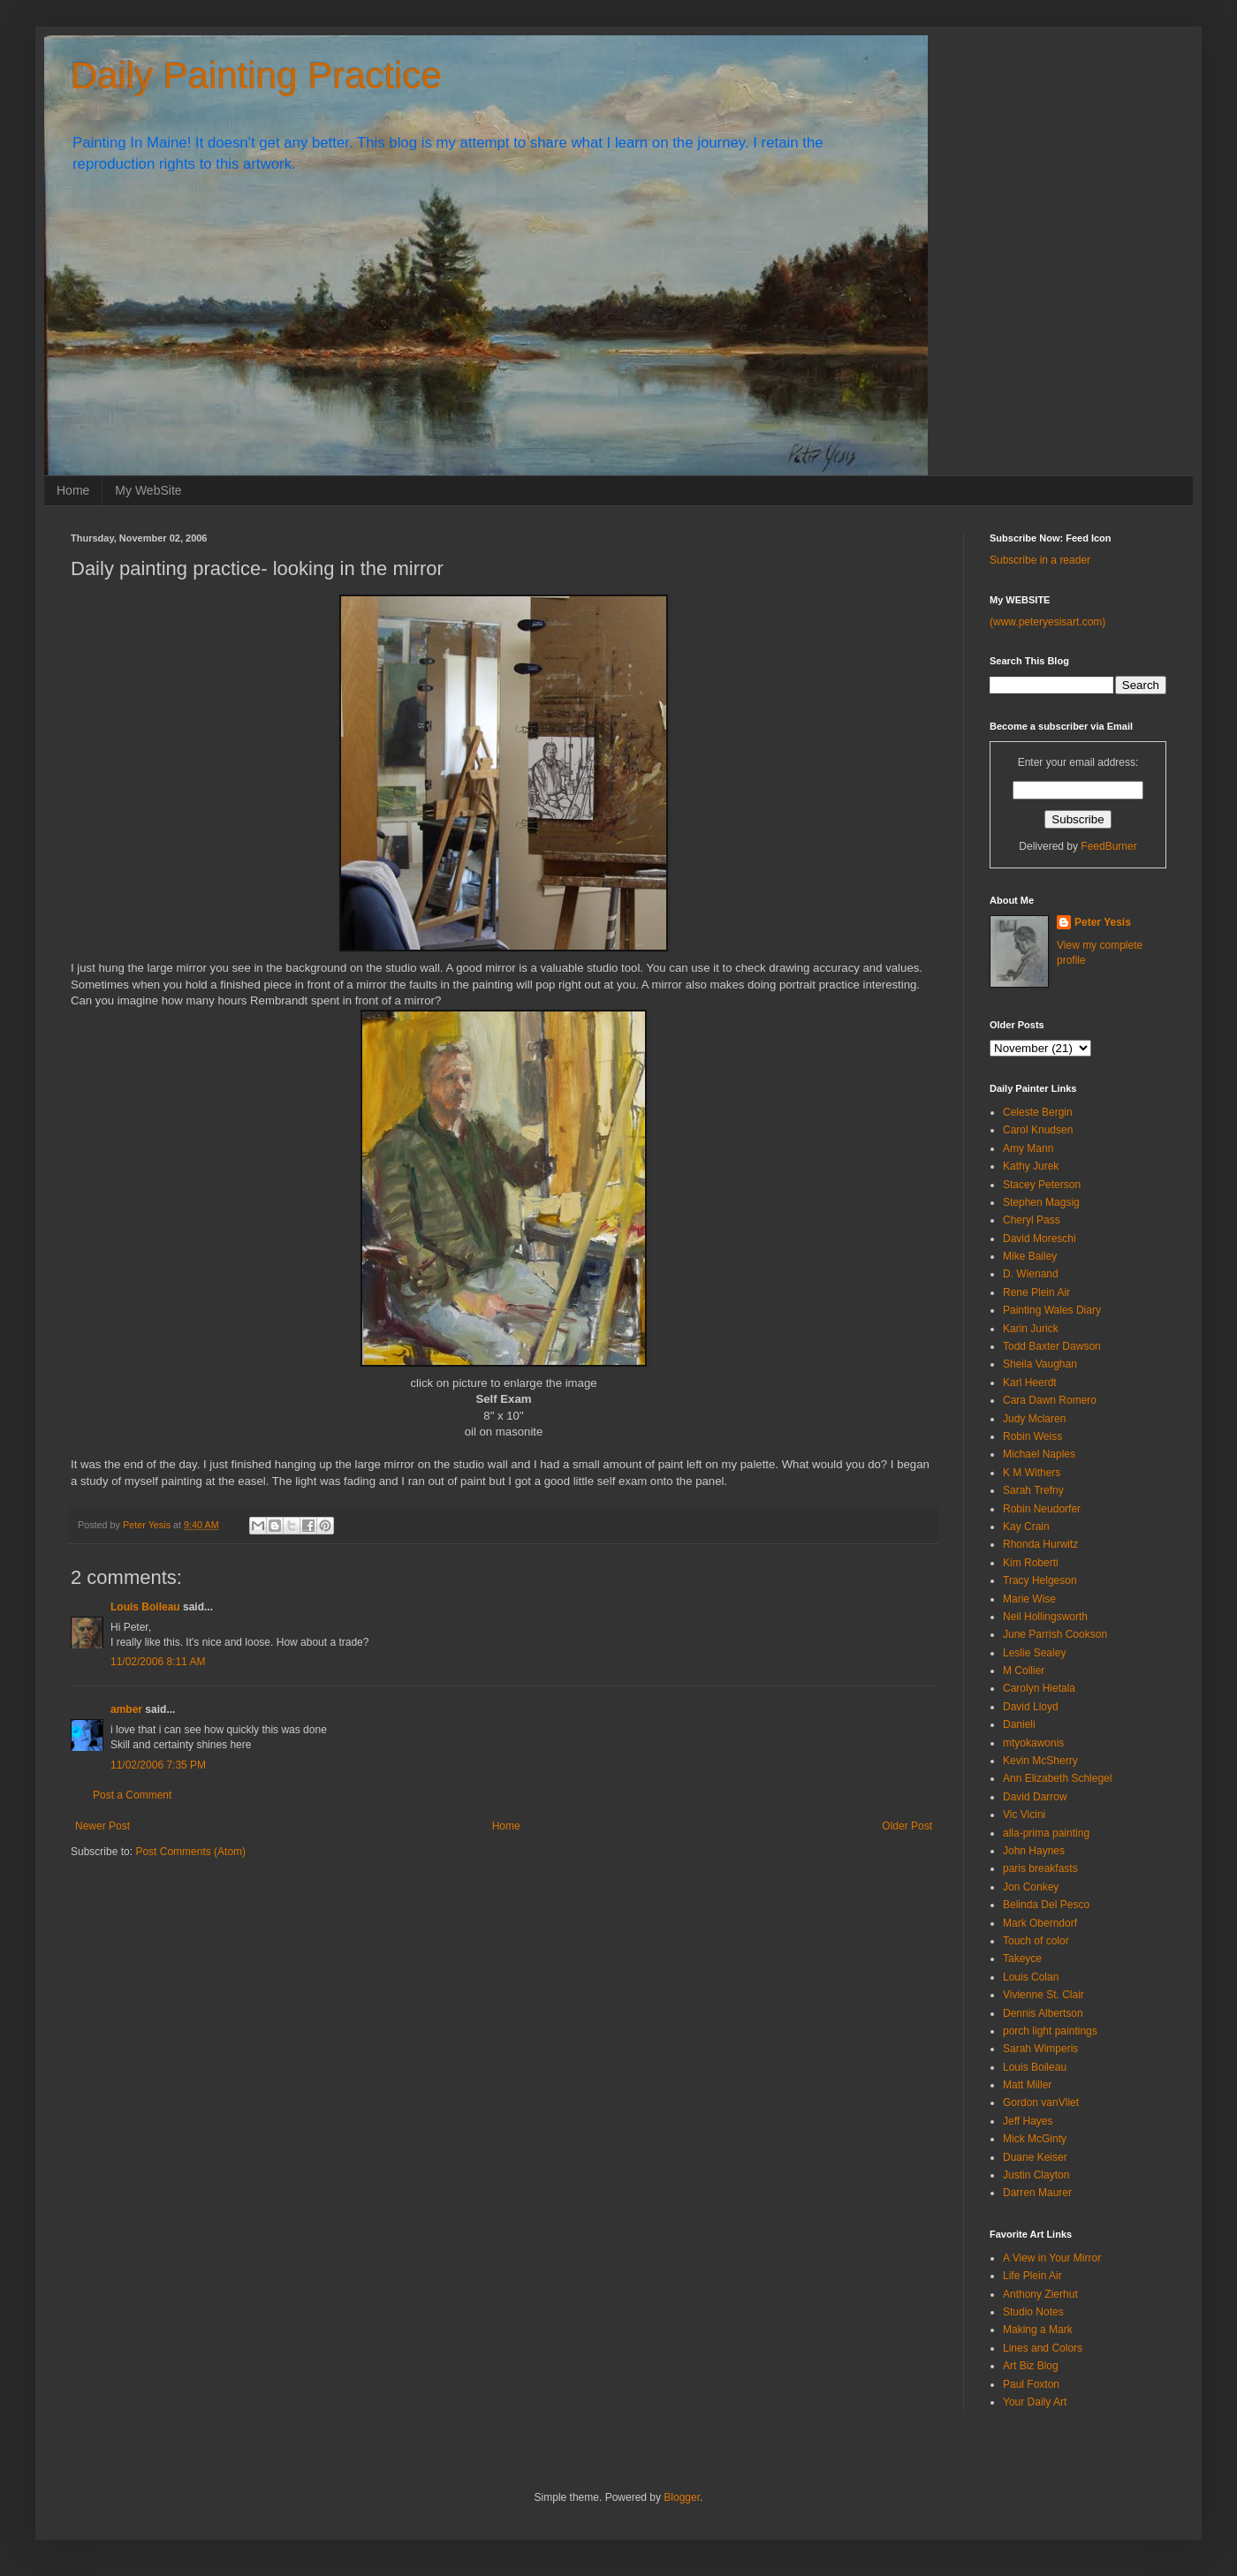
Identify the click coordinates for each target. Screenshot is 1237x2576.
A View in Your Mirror (1052, 2258)
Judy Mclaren (1034, 1419)
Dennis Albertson (1043, 2013)
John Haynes (1034, 1851)
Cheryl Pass (1031, 1220)
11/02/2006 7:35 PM (158, 1765)
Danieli (1019, 1724)
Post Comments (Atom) (190, 1851)
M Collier (1023, 1670)
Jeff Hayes (1027, 2121)
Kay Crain (1026, 1526)
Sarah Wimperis (1040, 2048)
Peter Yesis (1102, 922)
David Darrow (1035, 1797)
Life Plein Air (1032, 2275)
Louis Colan (1031, 1977)
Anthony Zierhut (1040, 2294)
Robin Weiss (1032, 1436)
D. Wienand (1031, 1274)
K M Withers (1031, 1472)
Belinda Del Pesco (1046, 1904)
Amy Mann (1028, 1148)
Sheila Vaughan (1040, 1364)
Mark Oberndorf (1040, 1923)
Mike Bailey (1030, 1256)
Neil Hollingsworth (1045, 1616)
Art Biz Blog (1031, 2366)
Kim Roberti (1031, 1563)
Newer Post (102, 1826)
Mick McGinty (1034, 2139)
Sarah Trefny (1033, 1490)
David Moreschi (1039, 1238)
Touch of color (1036, 1941)
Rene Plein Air (1036, 1292)
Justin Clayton (1036, 2175)
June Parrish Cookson (1055, 1634)
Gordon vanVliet (1041, 2102)
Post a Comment (132, 1795)
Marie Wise (1029, 1599)
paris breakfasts (1040, 1868)
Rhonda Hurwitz (1040, 1544)
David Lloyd (1031, 1707)
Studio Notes (1033, 2312)
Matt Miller (1027, 2085)
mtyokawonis (1033, 1743)
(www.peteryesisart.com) (1047, 622)
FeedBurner (1108, 846)
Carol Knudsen (1038, 1130)
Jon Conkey (1031, 1887)
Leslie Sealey (1034, 1653)
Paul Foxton (1031, 2384)
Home (73, 490)
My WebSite (148, 490)
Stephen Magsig (1041, 1202)
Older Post (907, 1826)
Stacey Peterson (1042, 1184)
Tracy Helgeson (1040, 1580)
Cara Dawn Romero (1050, 1400)
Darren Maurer (1037, 2192)
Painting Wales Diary (1052, 1310)
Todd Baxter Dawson (1052, 1346)
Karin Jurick (1031, 1328)
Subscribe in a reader (1040, 560)
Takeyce (1022, 1958)
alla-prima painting (1046, 1833)
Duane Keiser (1035, 2157)
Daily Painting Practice (256, 75)
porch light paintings (1050, 2031)
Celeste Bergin (1038, 1112)
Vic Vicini (1024, 1814)
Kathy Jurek (1031, 1166)
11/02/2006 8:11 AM (157, 1661)
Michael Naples (1039, 1454)
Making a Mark (1038, 2329)
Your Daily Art (1034, 2402)
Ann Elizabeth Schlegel (1057, 1778)
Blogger (682, 2497)
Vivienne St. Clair (1043, 1995)
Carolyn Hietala (1039, 1688)
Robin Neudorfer (1042, 1509)
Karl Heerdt (1030, 1382)
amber (126, 1709)
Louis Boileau (145, 1607)
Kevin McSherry (1040, 1760)
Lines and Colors (1042, 2348)
